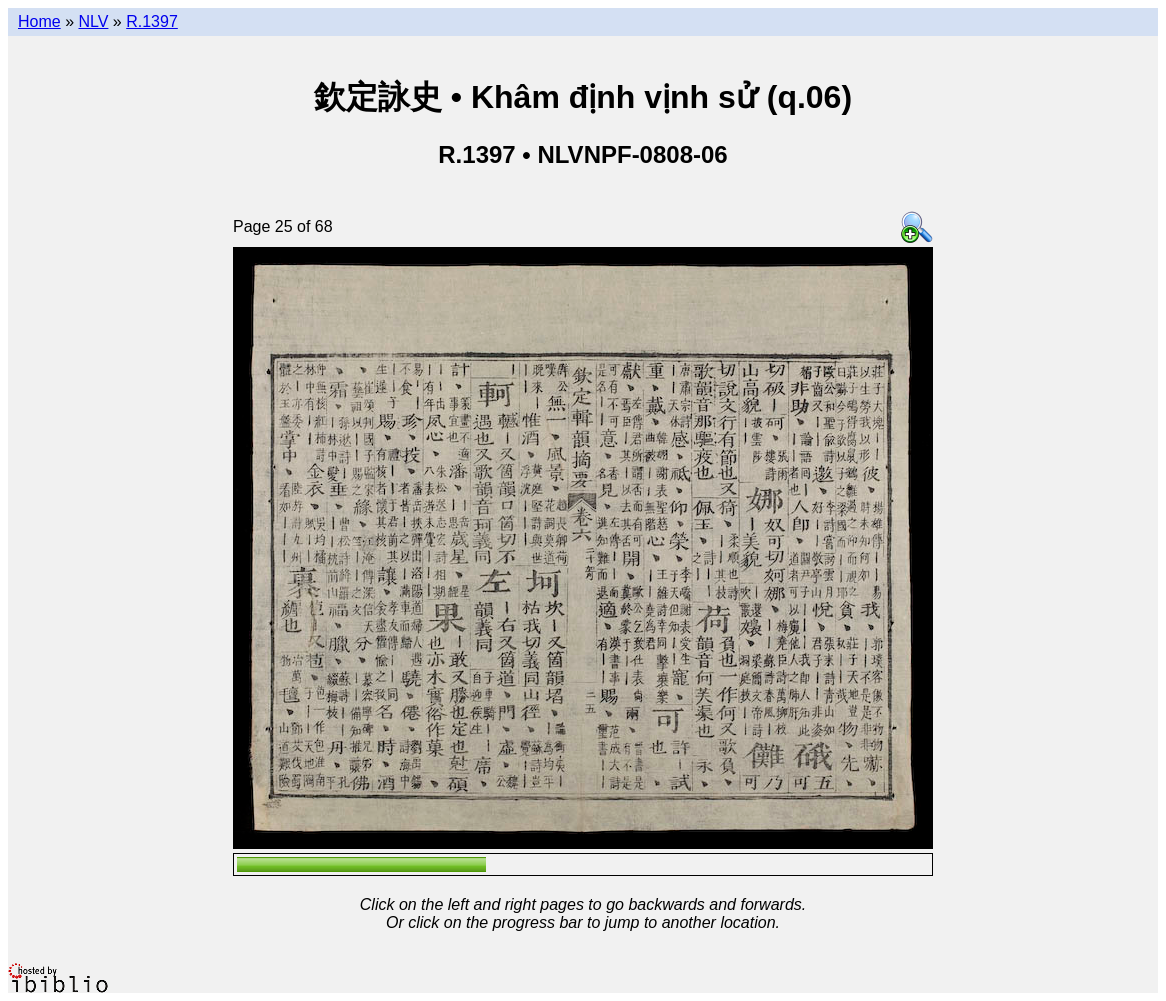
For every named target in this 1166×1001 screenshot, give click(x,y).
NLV (93, 21)
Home (39, 21)
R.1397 (152, 21)
